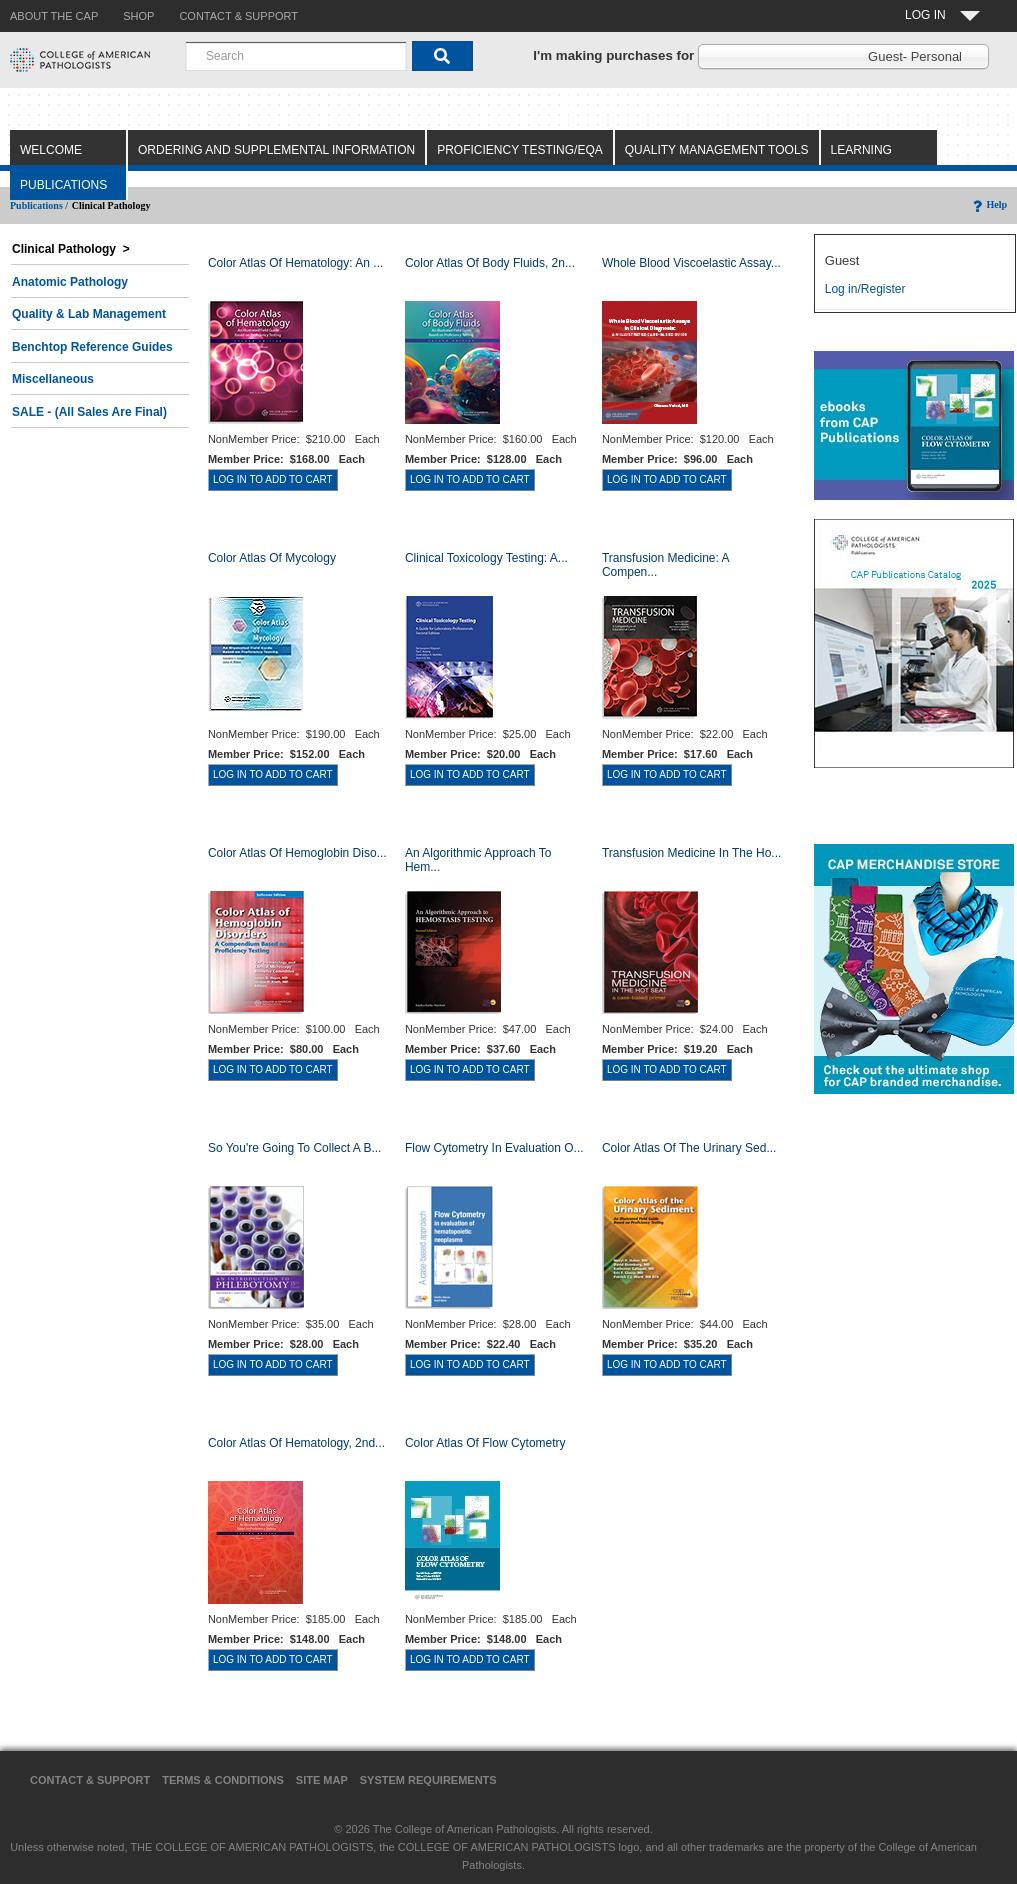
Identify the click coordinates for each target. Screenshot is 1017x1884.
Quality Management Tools (717, 150)
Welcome (51, 150)
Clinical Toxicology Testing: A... (486, 558)
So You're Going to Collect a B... (295, 1148)
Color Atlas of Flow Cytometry (485, 1443)
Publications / (39, 205)
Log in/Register (865, 289)
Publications (63, 185)
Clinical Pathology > (71, 249)
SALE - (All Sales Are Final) (89, 412)
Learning (861, 150)
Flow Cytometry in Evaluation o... (494, 1148)
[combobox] (296, 56)
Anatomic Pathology (70, 282)
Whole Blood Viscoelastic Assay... (691, 263)
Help (988, 204)
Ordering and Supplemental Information (276, 150)
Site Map (322, 1780)
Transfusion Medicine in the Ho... (691, 853)
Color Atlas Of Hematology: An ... (295, 263)
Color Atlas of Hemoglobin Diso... (297, 853)
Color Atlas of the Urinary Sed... (689, 1148)
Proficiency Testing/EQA (520, 150)
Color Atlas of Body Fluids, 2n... (490, 263)
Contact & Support (90, 1780)
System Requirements (428, 1780)
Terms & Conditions (223, 1780)
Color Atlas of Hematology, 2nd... (296, 1443)
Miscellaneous (53, 379)
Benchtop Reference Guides (92, 347)
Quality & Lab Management (89, 314)
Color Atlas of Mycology (272, 558)
